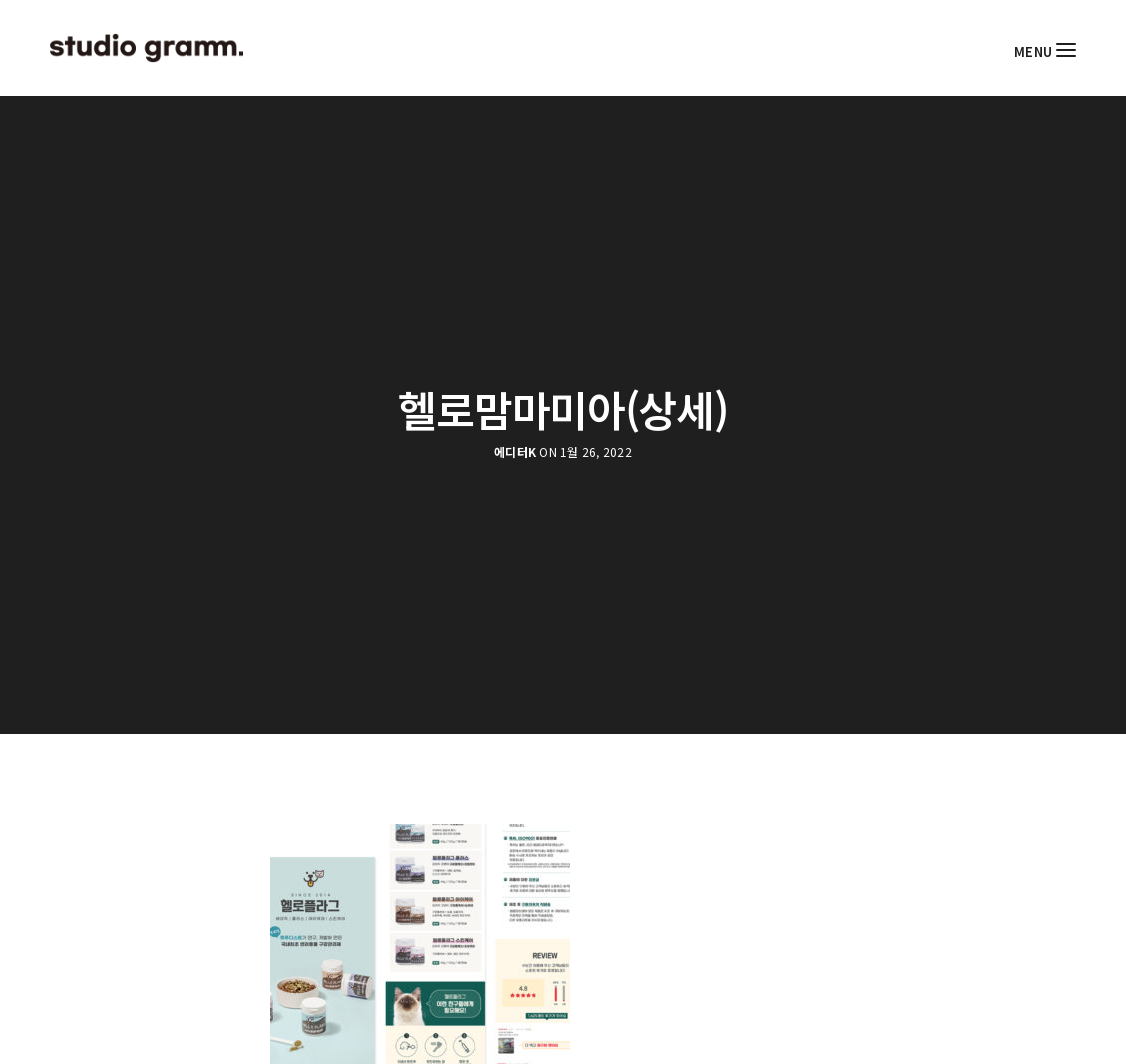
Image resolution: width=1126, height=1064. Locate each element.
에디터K (515, 452)
